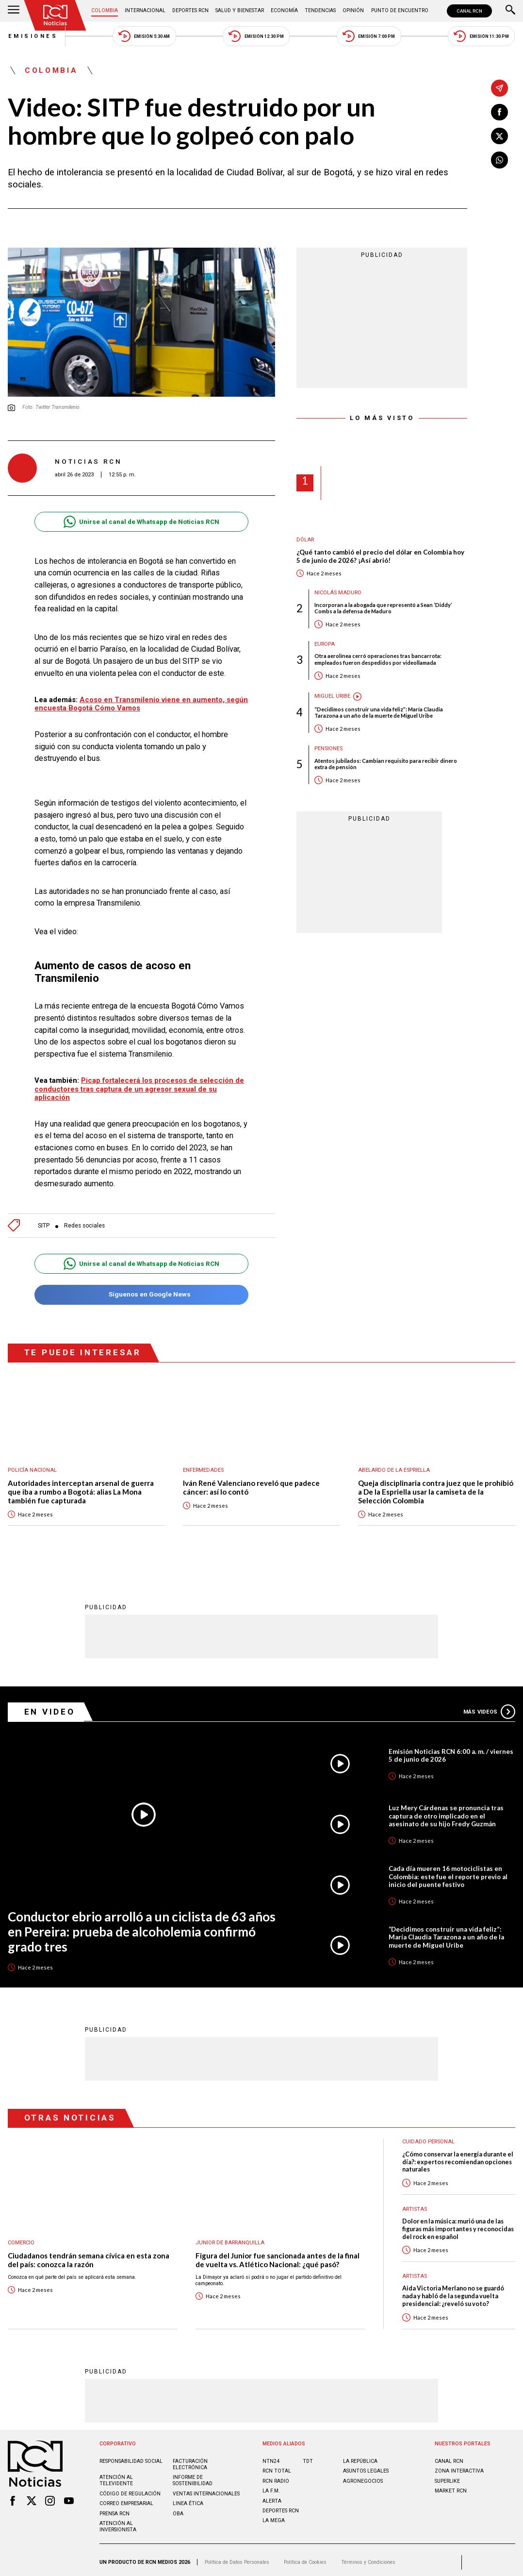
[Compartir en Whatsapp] (499, 160)
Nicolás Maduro (338, 592)
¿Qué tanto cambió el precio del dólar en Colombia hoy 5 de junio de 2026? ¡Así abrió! (380, 556)
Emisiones (32, 36)
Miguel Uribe (332, 696)
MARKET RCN (451, 2486)
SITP (43, 1220)
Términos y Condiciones (368, 2558)
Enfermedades (203, 1466)
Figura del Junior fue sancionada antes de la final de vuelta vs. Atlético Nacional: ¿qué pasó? (278, 2255)
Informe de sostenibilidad (192, 2476)
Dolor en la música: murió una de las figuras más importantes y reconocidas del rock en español (458, 2224)
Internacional (145, 10)
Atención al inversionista (117, 2522)
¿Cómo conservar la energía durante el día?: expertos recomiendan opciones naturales (458, 2157)
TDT (308, 2456)
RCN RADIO (275, 2476)
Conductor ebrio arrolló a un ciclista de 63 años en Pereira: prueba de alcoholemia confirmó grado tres (142, 1927)
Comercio (21, 2238)
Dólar (305, 540)
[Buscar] (510, 11)
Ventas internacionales (206, 2489)
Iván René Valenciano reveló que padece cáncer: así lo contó (251, 1482)
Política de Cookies (305, 2558)
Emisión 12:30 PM (256, 36)
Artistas (414, 2204)
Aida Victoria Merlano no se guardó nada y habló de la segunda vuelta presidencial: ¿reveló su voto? (453, 2291)
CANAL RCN (469, 11)
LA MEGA (273, 2516)
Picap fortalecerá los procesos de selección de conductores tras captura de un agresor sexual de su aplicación (139, 1084)
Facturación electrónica (190, 2459)
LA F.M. (271, 2486)
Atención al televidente (116, 2476)
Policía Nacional (33, 1466)
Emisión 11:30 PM (481, 36)
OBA (178, 2509)
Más (489, 1707)
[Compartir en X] (499, 136)
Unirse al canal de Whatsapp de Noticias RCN (141, 522)
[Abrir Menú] (13, 10)
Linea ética (188, 2499)
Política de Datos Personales (237, 2558)
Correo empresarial (126, 2499)
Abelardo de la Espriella (394, 1466)
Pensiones (328, 748)
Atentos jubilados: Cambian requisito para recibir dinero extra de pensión (385, 764)
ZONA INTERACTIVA (459, 2466)
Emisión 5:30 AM (144, 36)
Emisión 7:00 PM (369, 36)
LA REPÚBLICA (360, 2456)
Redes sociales (85, 1220)
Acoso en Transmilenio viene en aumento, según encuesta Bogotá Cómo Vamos (141, 703)
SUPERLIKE (447, 2476)
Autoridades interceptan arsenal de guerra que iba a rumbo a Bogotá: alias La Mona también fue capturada (81, 1487)
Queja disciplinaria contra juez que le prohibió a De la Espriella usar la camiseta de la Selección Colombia (435, 1487)
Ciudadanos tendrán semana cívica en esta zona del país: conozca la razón (88, 2255)
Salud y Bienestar (239, 10)
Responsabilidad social (131, 2456)
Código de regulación (130, 2489)
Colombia (104, 10)
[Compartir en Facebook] (499, 111)
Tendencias (320, 10)
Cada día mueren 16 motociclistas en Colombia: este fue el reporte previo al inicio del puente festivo (448, 1872)
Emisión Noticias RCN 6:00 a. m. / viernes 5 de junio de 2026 (451, 1750)
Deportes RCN (190, 10)
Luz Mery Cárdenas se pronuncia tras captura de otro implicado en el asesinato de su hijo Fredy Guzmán (446, 1811)
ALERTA (271, 2496)
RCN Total (276, 2466)
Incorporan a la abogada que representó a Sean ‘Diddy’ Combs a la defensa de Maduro (383, 608)
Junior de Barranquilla (230, 2238)
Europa (324, 644)
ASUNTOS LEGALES (366, 2466)
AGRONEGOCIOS (363, 2476)
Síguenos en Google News (141, 1289)
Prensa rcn (114, 2509)
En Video (49, 1707)
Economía (284, 10)
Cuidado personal (428, 2137)
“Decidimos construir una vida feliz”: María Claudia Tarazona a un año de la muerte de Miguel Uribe (378, 712)
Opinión (353, 10)
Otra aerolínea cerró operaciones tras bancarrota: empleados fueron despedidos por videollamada (377, 659)
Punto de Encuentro (399, 10)
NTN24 (270, 2456)
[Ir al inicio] (55, 15)
